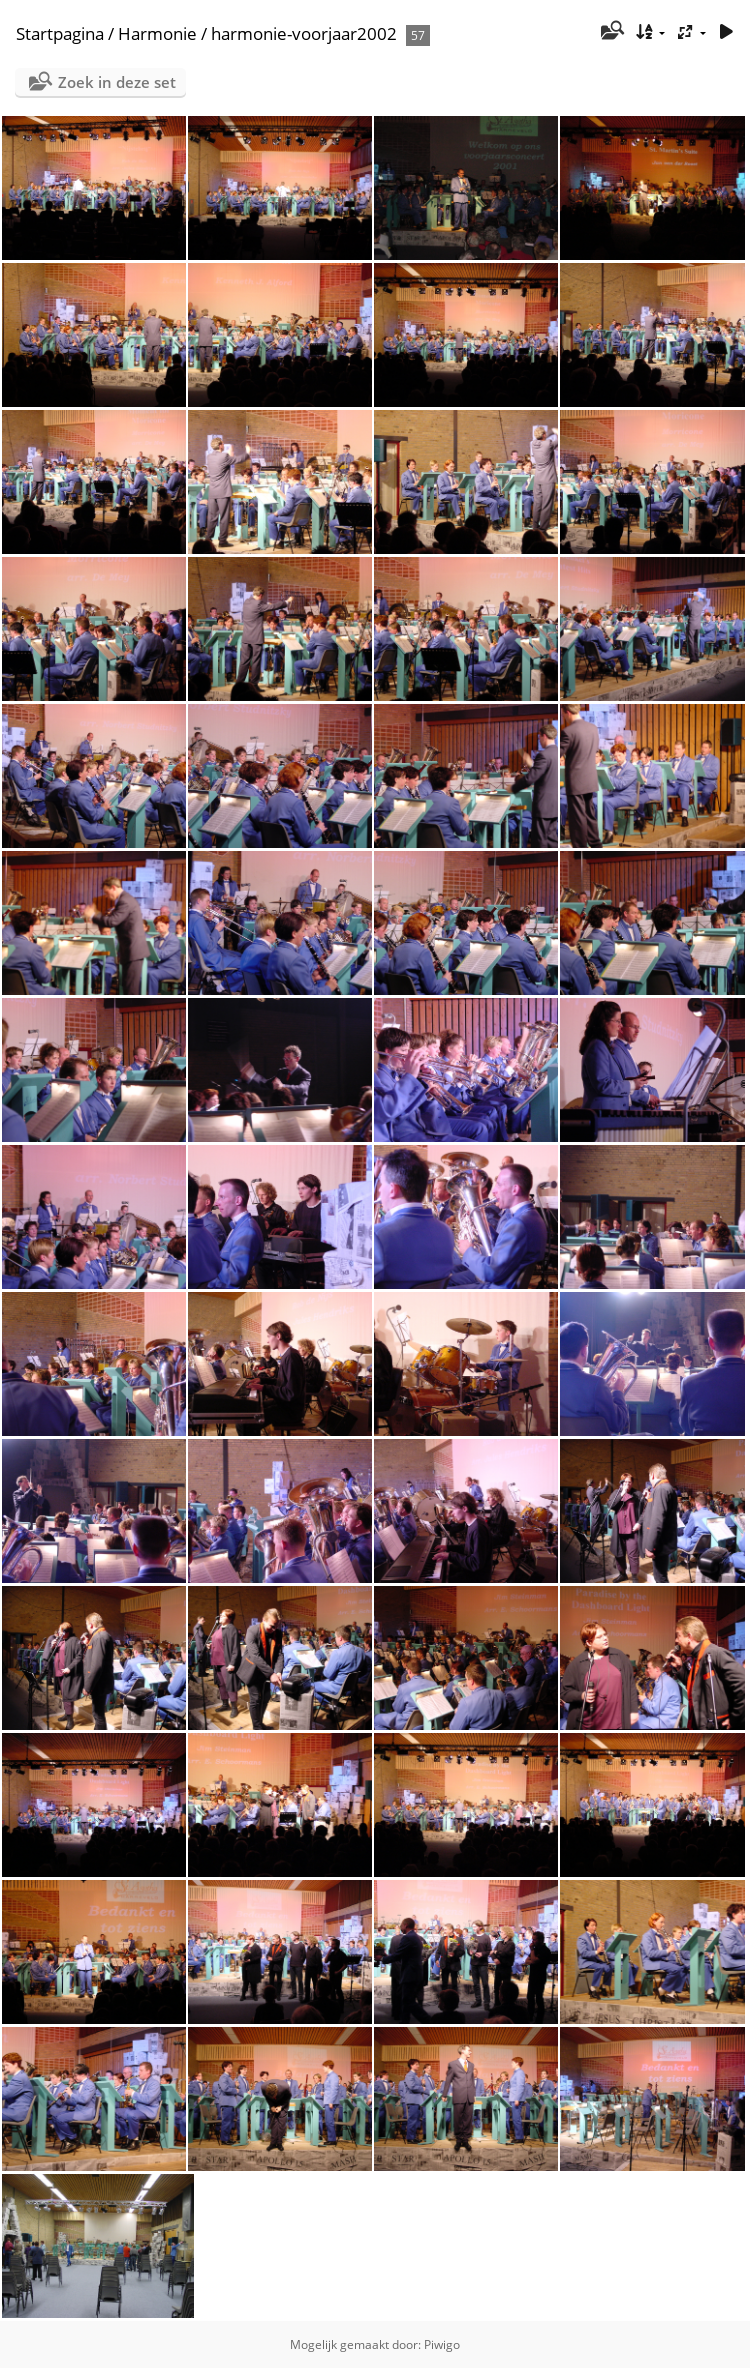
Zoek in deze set (117, 82)
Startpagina (60, 33)
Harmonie (157, 33)
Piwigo (442, 2344)
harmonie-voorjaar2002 (304, 33)
